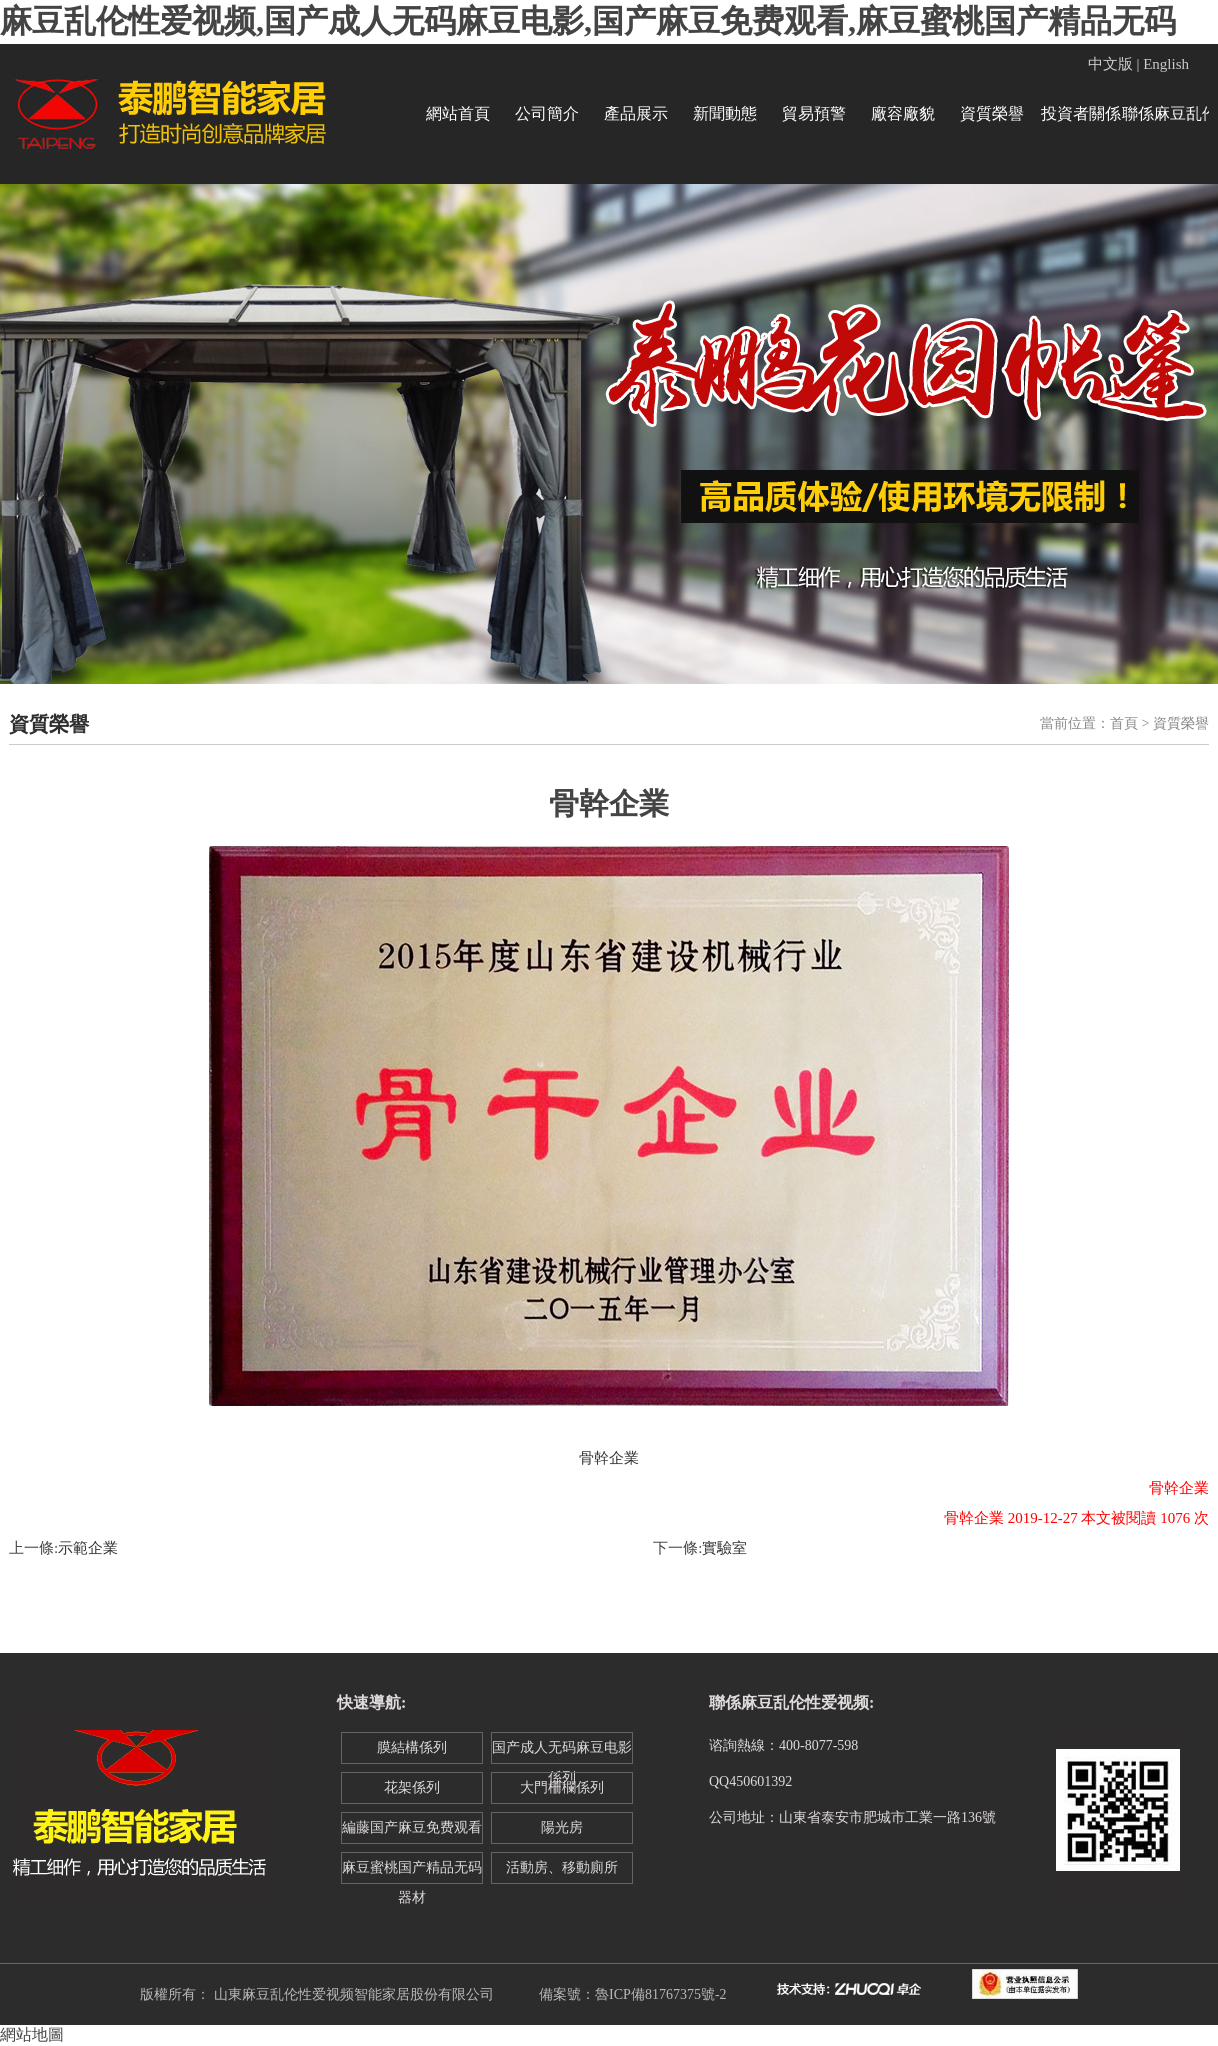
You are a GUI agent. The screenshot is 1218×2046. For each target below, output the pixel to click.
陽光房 (562, 1827)
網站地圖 (32, 2034)
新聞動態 (725, 113)
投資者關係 (1081, 113)
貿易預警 (814, 113)
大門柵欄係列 (562, 1787)
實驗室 (724, 1548)
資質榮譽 (992, 113)
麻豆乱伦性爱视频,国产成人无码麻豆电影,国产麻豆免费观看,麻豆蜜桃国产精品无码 (588, 21)
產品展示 (636, 113)
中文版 (1110, 64)
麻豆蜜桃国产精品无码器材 (412, 1872)
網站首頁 (458, 113)
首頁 (1124, 723)
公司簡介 (547, 113)
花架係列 (412, 1787)
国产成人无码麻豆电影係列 (562, 1752)
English (1166, 64)
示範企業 (88, 1548)
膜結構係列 (412, 1747)
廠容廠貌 (903, 113)
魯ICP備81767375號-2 (660, 1994)
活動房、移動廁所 (562, 1867)
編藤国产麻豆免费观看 (412, 1827)
